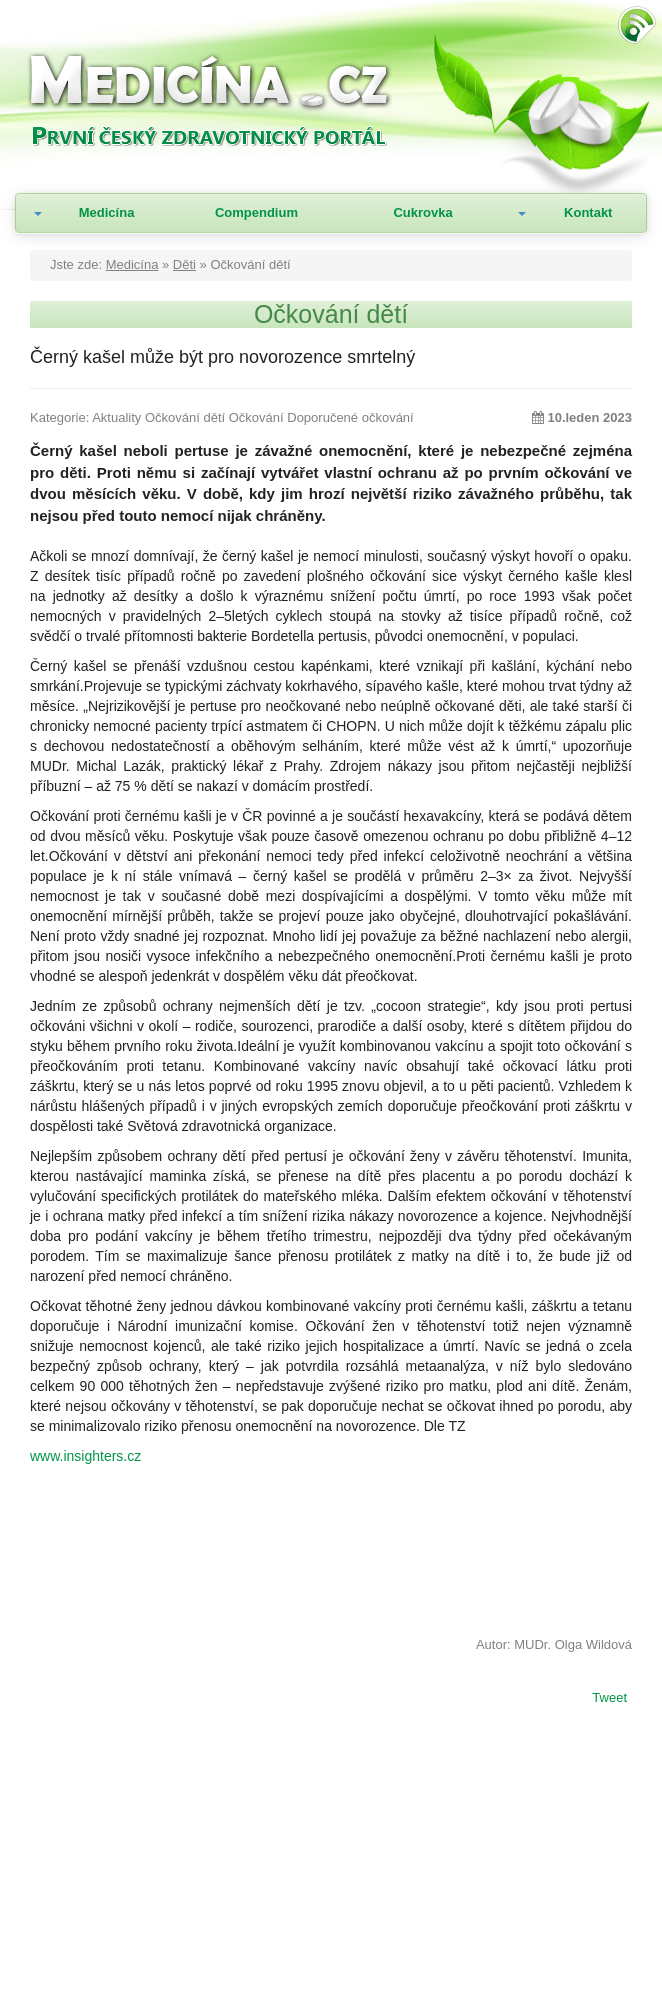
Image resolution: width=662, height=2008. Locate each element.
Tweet (609, 1699)
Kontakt (588, 212)
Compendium (256, 212)
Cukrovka (422, 212)
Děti (184, 264)
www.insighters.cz (85, 1456)
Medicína (107, 212)
